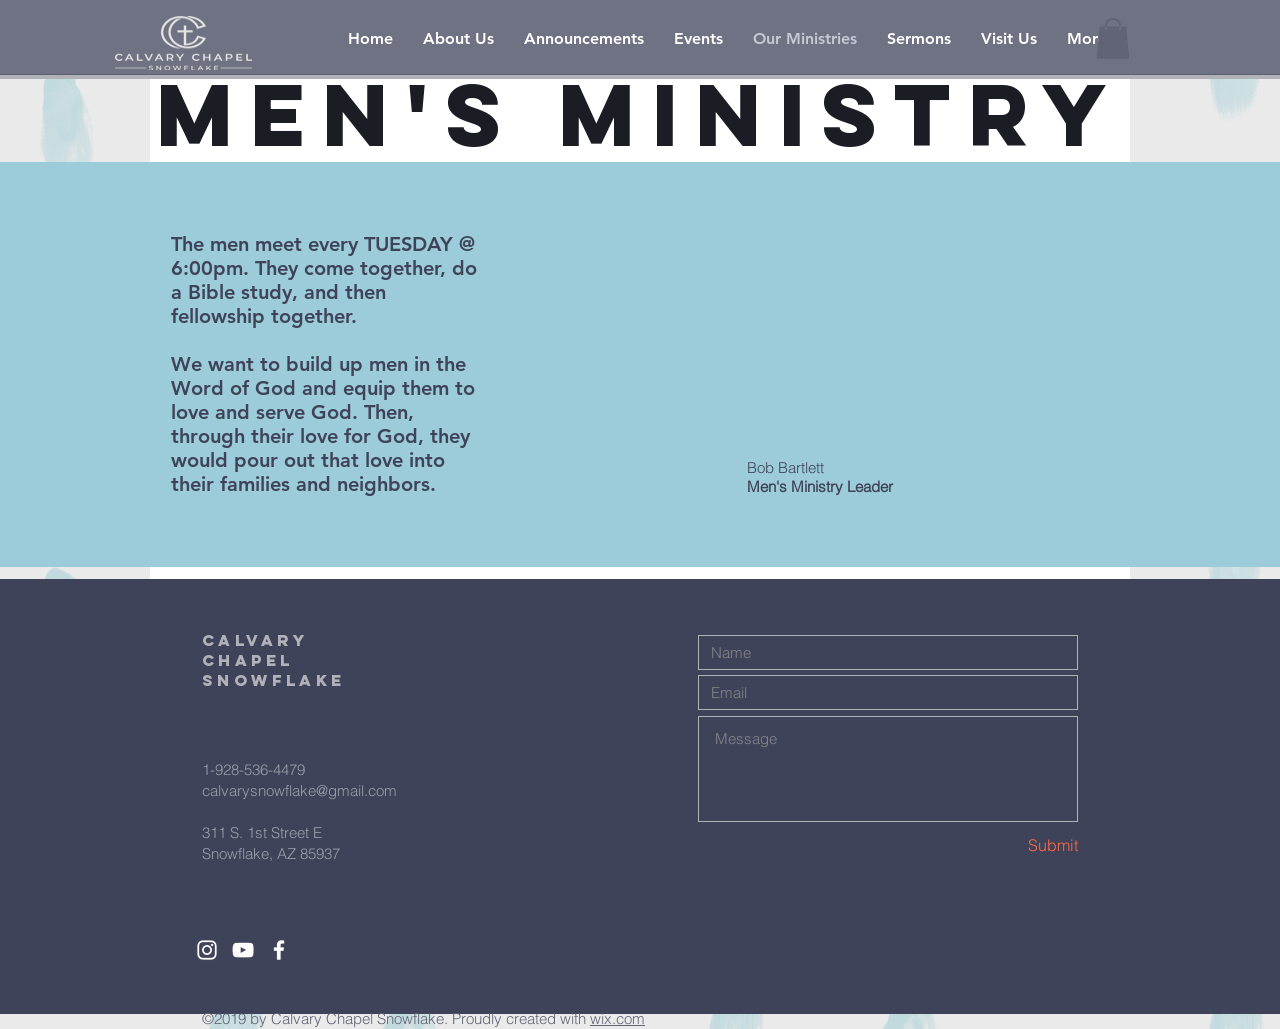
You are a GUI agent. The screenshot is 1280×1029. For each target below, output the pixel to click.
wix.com (617, 1018)
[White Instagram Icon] (207, 950)
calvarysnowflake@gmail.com (299, 790)
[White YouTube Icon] (243, 950)
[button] (1113, 38)
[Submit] (1007, 845)
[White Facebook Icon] (279, 950)
